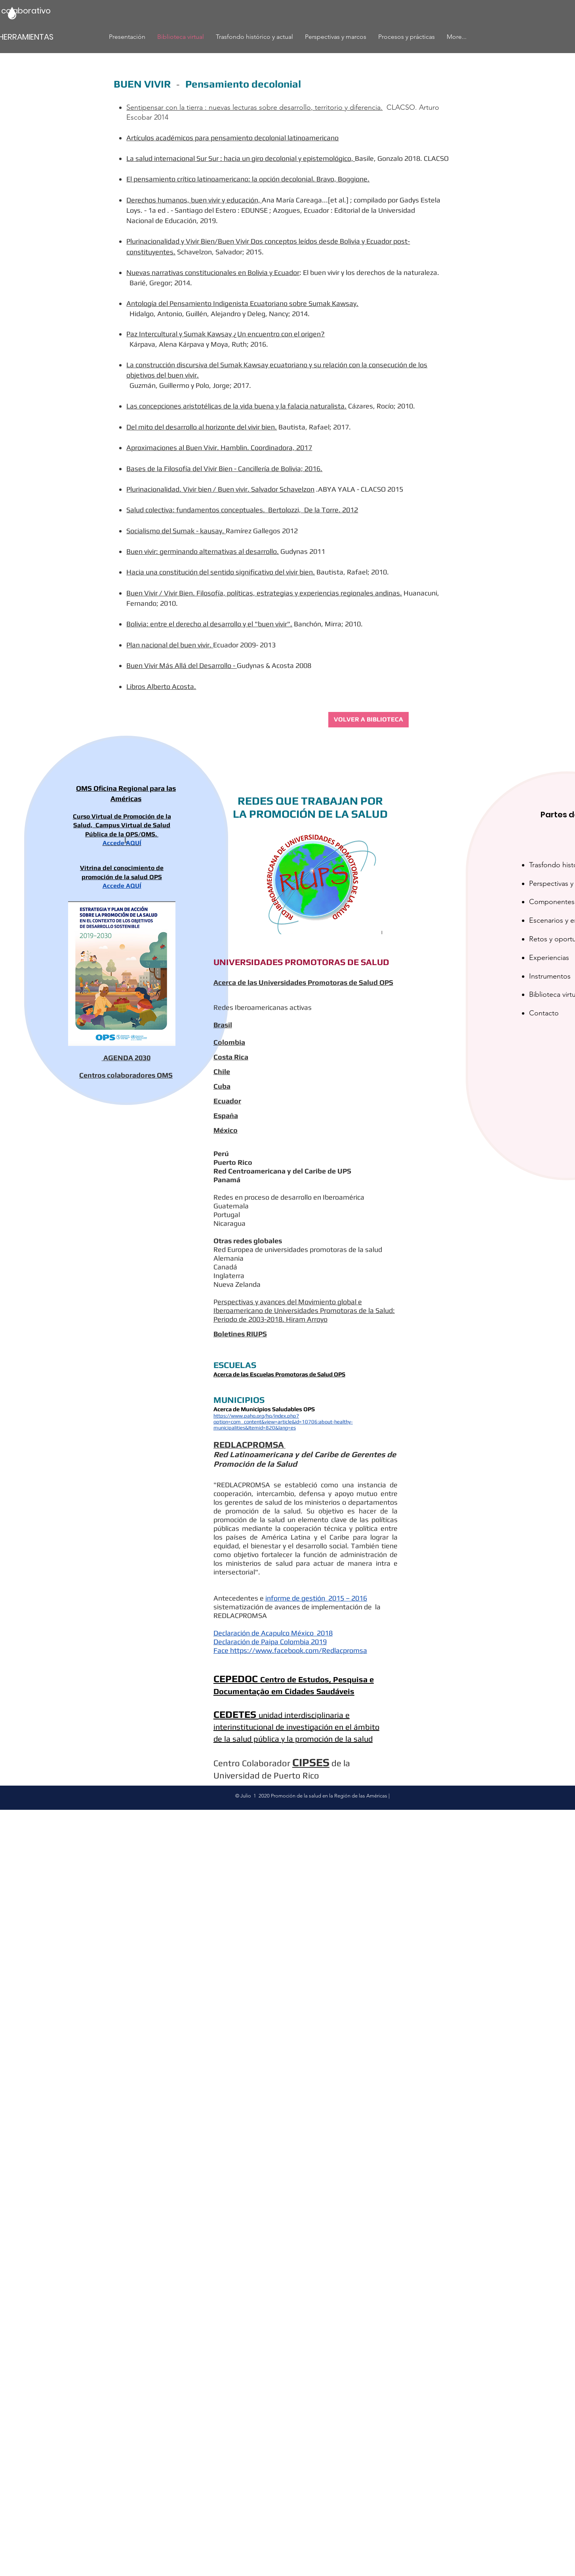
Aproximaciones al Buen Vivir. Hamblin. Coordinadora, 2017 (219, 447)
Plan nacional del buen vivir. (169, 645)
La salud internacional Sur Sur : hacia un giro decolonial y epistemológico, (240, 158)
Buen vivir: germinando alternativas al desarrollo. (202, 551)
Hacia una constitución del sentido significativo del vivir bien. (220, 572)
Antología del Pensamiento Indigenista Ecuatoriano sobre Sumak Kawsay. (242, 303)
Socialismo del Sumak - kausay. (176, 531)
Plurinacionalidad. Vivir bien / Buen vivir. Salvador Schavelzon (220, 489)
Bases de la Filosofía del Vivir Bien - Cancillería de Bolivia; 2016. (224, 468)
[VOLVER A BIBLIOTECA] (368, 719)
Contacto (544, 1013)
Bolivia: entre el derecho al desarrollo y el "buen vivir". (209, 624)
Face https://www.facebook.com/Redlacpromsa (290, 1650)
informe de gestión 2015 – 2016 (316, 1598)
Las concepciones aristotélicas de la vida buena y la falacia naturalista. (236, 406)
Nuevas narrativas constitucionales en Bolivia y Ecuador (212, 272)
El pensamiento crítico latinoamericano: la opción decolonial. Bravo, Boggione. (247, 179)
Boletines (229, 1334)
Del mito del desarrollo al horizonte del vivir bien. (201, 427)
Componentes (552, 901)
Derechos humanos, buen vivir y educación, (194, 200)
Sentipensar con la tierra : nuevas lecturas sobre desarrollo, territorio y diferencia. (254, 107)
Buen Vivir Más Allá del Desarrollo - (181, 665)
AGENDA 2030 (126, 1057)
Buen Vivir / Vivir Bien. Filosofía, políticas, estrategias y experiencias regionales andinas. (264, 593)
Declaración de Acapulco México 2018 (273, 1633)
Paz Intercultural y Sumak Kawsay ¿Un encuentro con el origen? (225, 334)
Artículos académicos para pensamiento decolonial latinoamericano (232, 138)
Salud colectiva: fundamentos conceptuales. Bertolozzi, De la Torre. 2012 (242, 510)
